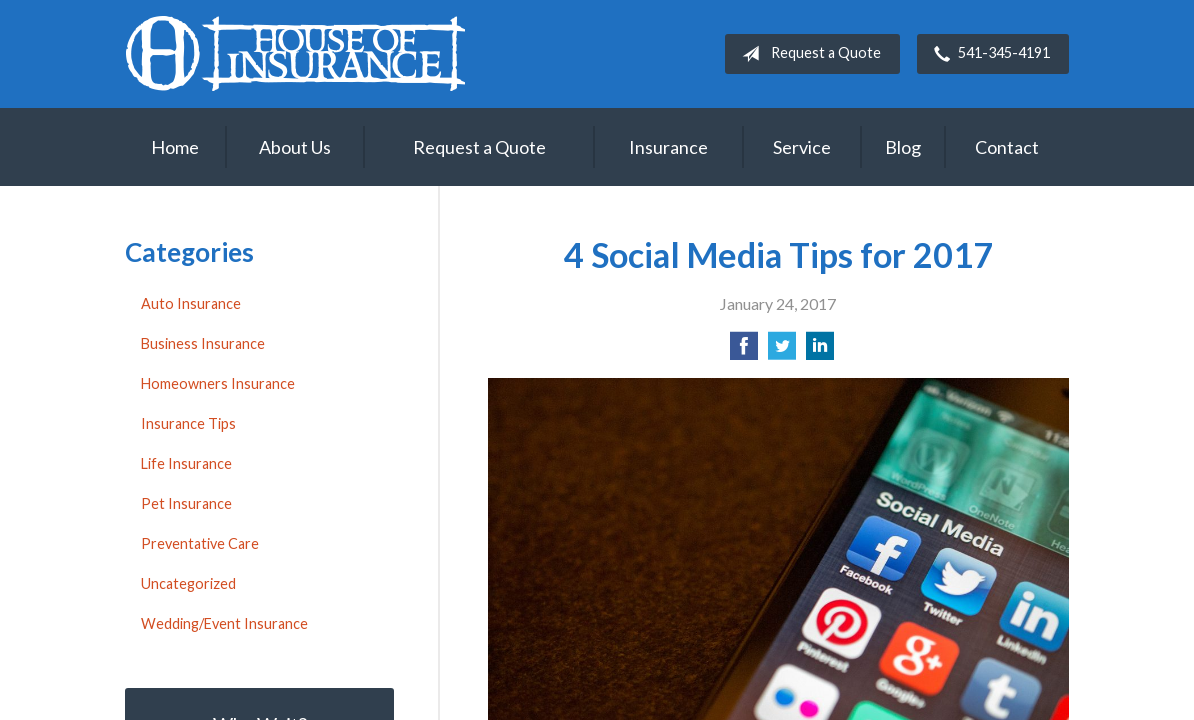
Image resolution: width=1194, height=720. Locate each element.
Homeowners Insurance (218, 383)
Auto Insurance (191, 303)
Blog (903, 147)
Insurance (668, 147)
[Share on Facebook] (744, 351)
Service (802, 147)
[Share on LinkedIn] (820, 351)
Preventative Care (200, 543)
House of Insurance (295, 53)
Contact (1007, 147)
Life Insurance (186, 463)
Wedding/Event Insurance (224, 623)
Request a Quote (807, 54)
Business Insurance (203, 343)
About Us (295, 147)
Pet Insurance (186, 503)
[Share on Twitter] (782, 351)
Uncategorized (188, 583)
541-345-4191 (988, 54)
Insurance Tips (188, 423)
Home (175, 147)
